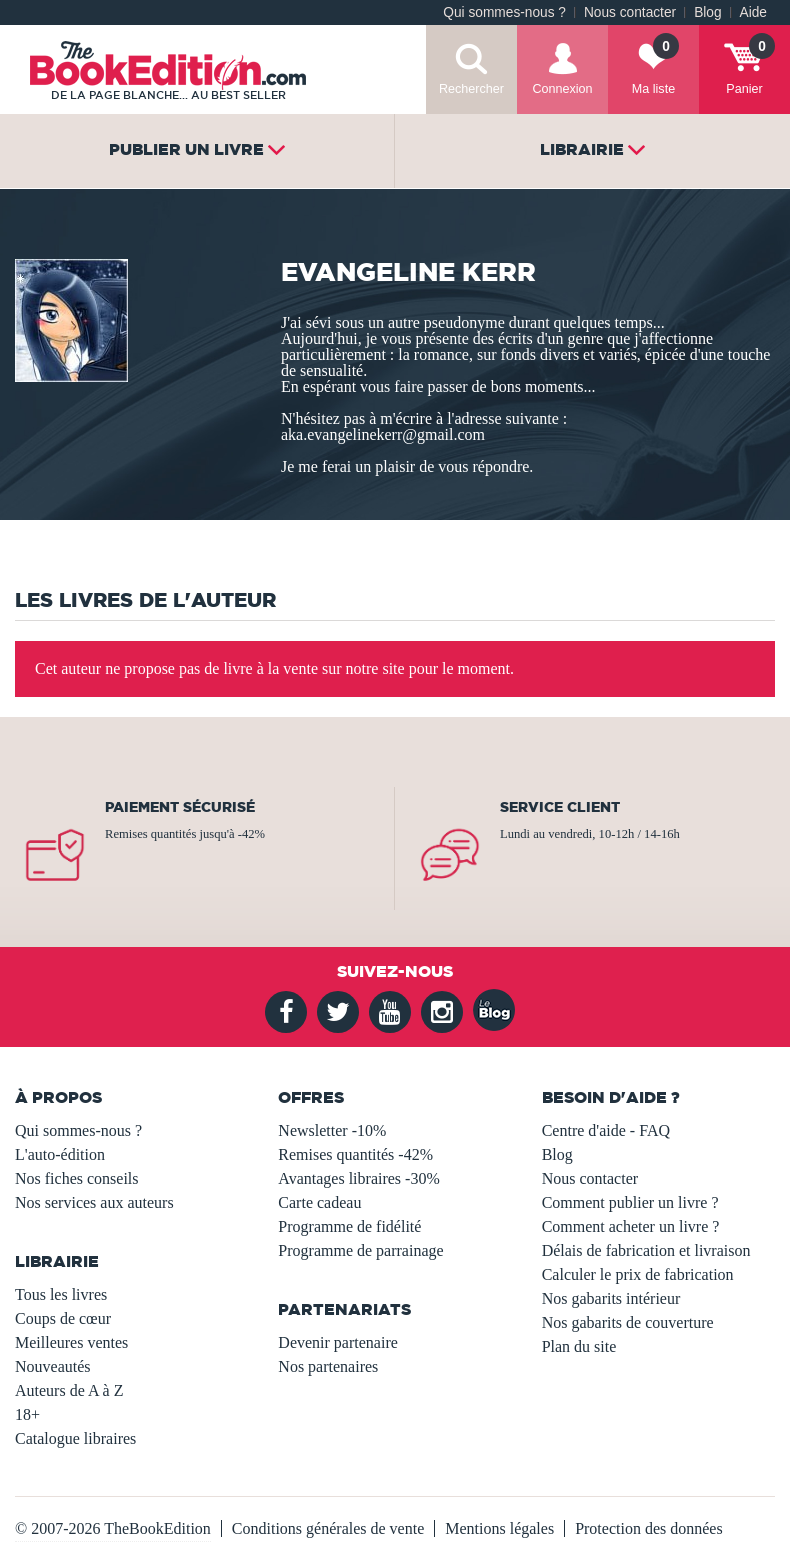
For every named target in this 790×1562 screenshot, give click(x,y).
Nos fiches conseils (77, 1178)
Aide (753, 12)
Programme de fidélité (349, 1226)
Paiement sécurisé (180, 807)
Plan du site (579, 1346)
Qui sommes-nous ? (504, 12)
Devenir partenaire (337, 1342)
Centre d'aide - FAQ (606, 1130)
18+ (27, 1414)
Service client (560, 807)
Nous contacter (630, 12)
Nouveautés (53, 1366)
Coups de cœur (63, 1318)
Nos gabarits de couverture (628, 1322)
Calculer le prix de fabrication (638, 1274)
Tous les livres (61, 1294)
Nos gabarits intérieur (611, 1298)
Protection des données (649, 1528)
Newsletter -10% (332, 1130)
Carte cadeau (319, 1202)
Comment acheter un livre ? (631, 1226)
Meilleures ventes (71, 1342)
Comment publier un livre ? (630, 1202)
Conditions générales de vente (328, 1528)
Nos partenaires (328, 1366)
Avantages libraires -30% (358, 1178)
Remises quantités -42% (355, 1154)
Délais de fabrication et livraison (646, 1250)
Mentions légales (499, 1528)
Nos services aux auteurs (94, 1202)
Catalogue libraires (75, 1438)
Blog (707, 12)
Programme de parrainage (360, 1250)
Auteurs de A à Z (69, 1390)
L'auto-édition (60, 1154)
